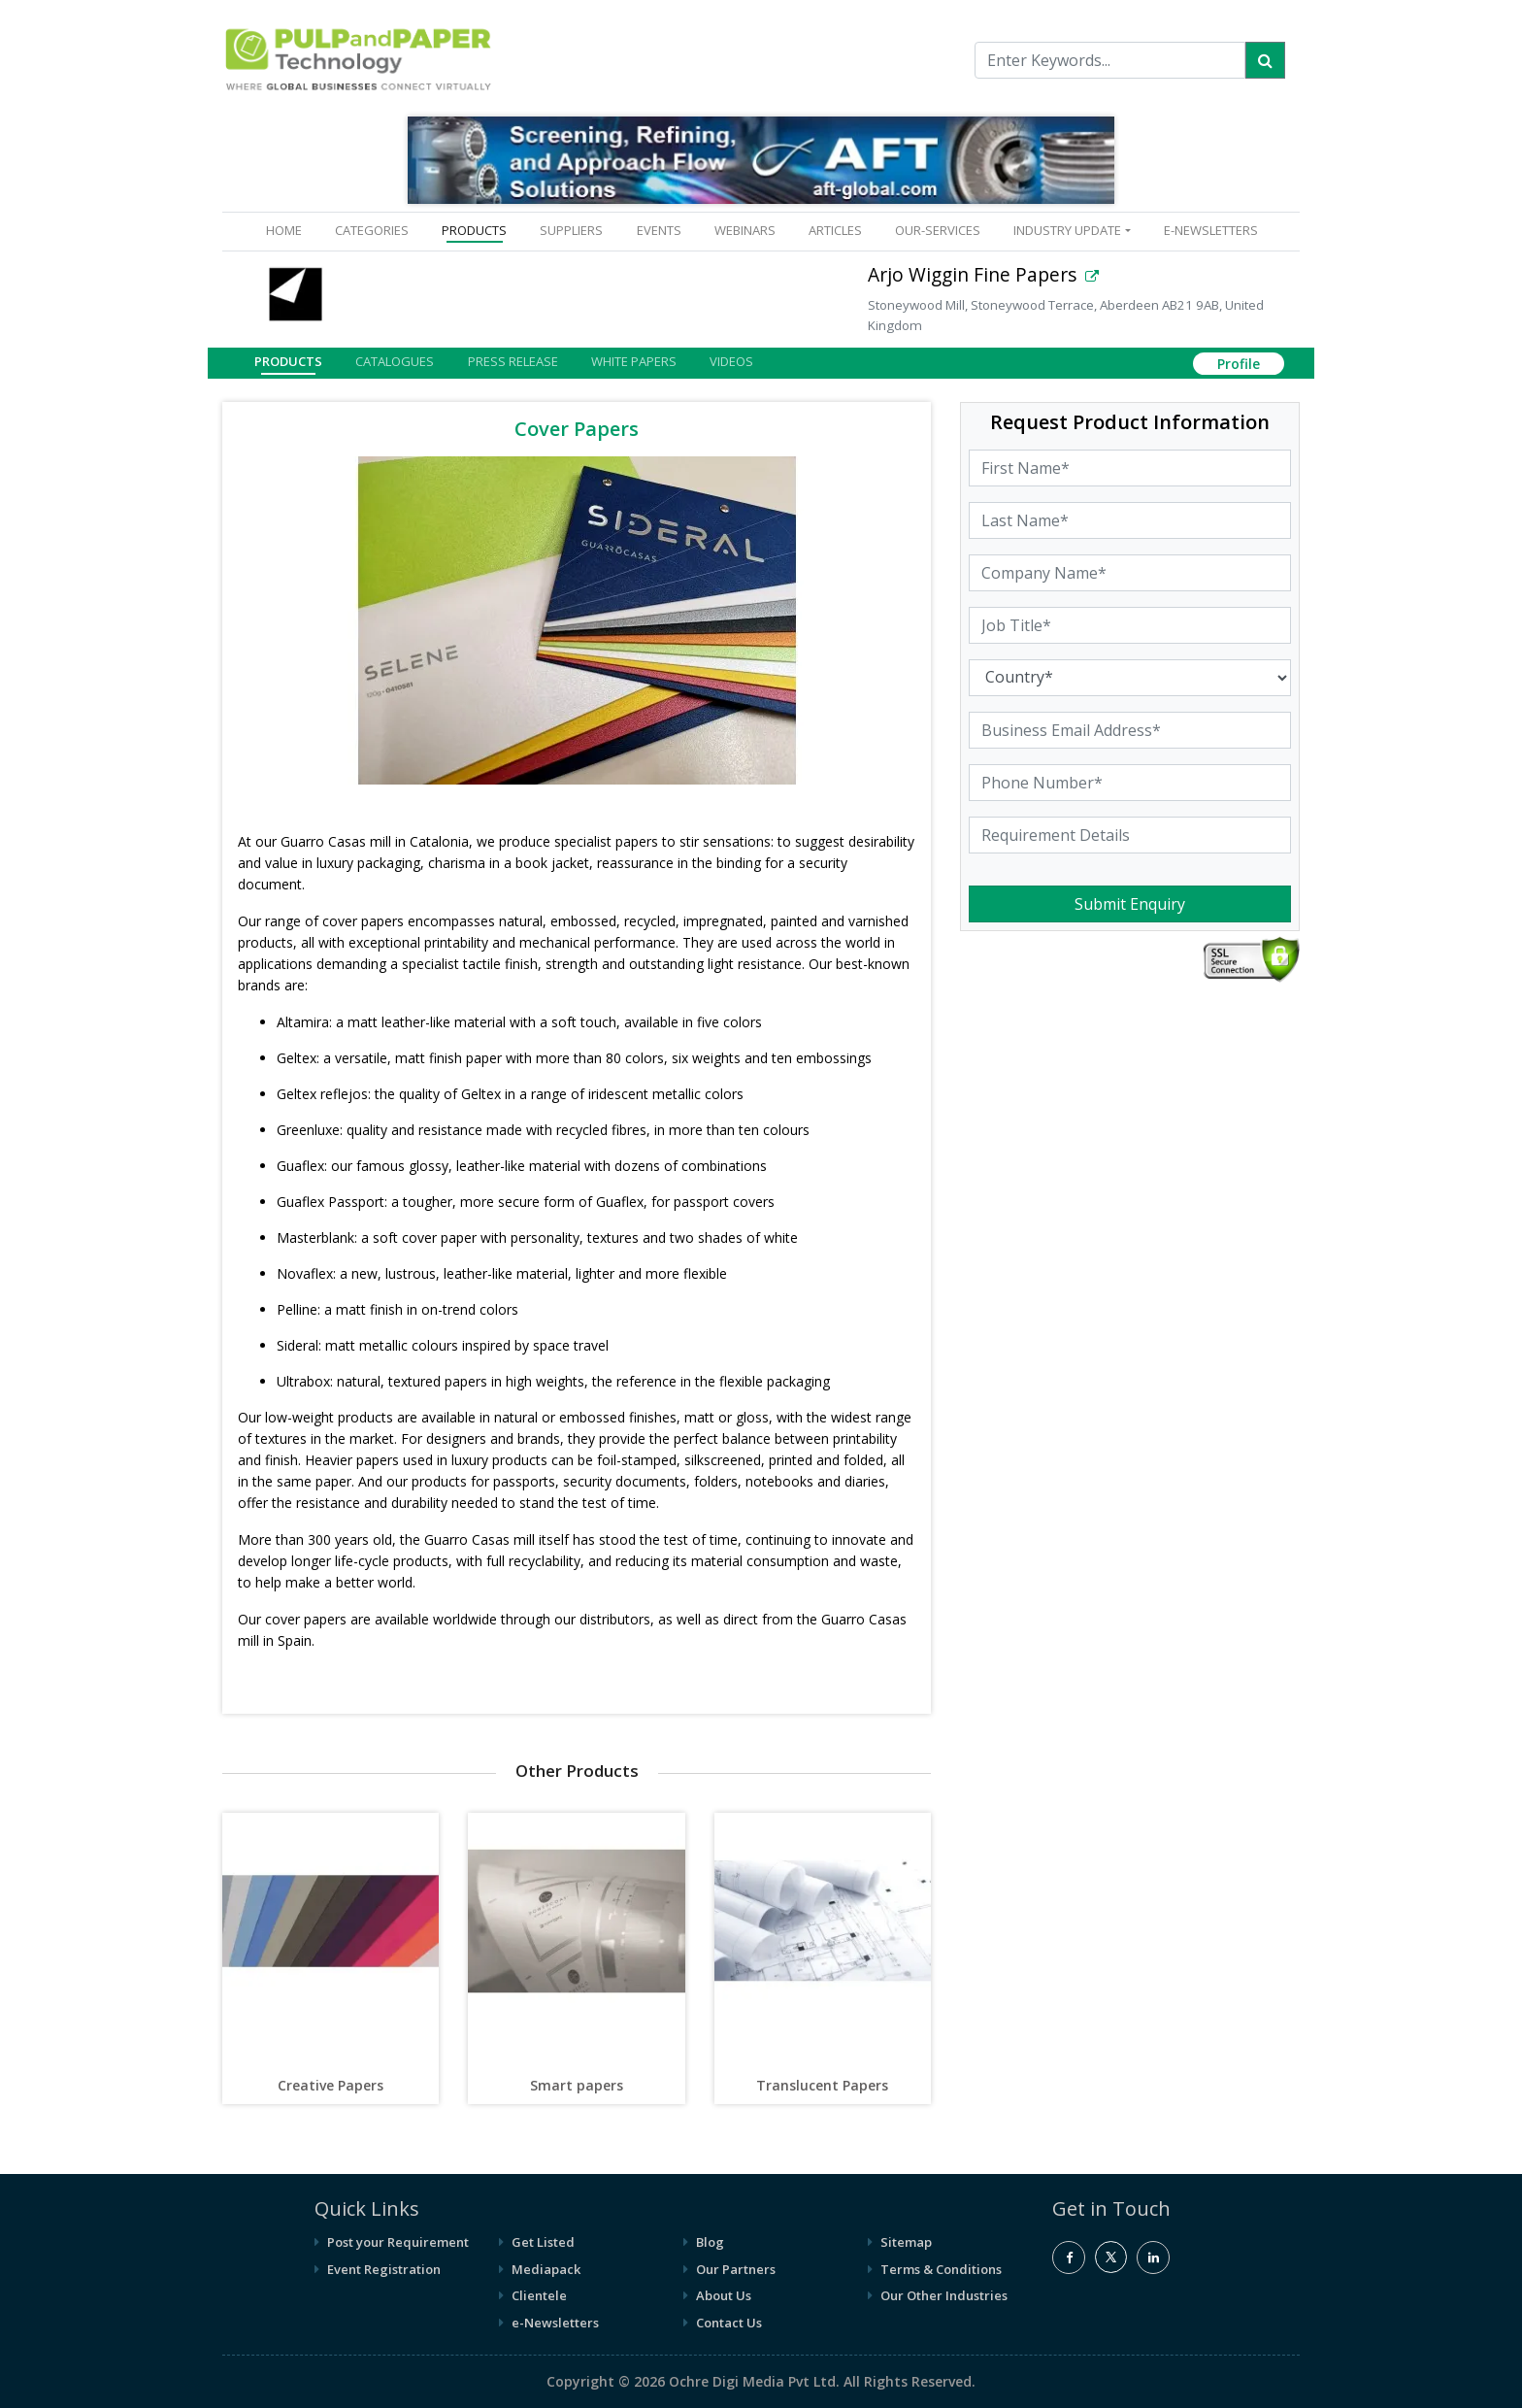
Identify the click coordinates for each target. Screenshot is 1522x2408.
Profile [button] (1238, 363)
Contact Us (729, 2322)
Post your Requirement (398, 2242)
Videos (731, 361)
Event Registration (384, 2269)
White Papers (634, 361)
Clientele (539, 2295)
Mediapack (546, 2269)
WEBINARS (745, 230)
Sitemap (906, 2242)
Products (288, 361)
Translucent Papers (822, 2085)
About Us (723, 2295)
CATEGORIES (372, 230)
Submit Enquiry (1130, 904)
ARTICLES (835, 230)
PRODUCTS (474, 230)
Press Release (513, 361)
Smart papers (576, 2085)
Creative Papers (330, 2085)
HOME (288, 229)
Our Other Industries (944, 2295)
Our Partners (736, 2269)
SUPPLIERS (571, 230)
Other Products (577, 1770)
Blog (710, 2242)
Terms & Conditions (941, 2269)
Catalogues (394, 361)
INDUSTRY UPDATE (1067, 230)
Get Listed (543, 2242)
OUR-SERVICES (937, 230)
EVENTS (659, 230)
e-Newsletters (1211, 230)
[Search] (1265, 60)
